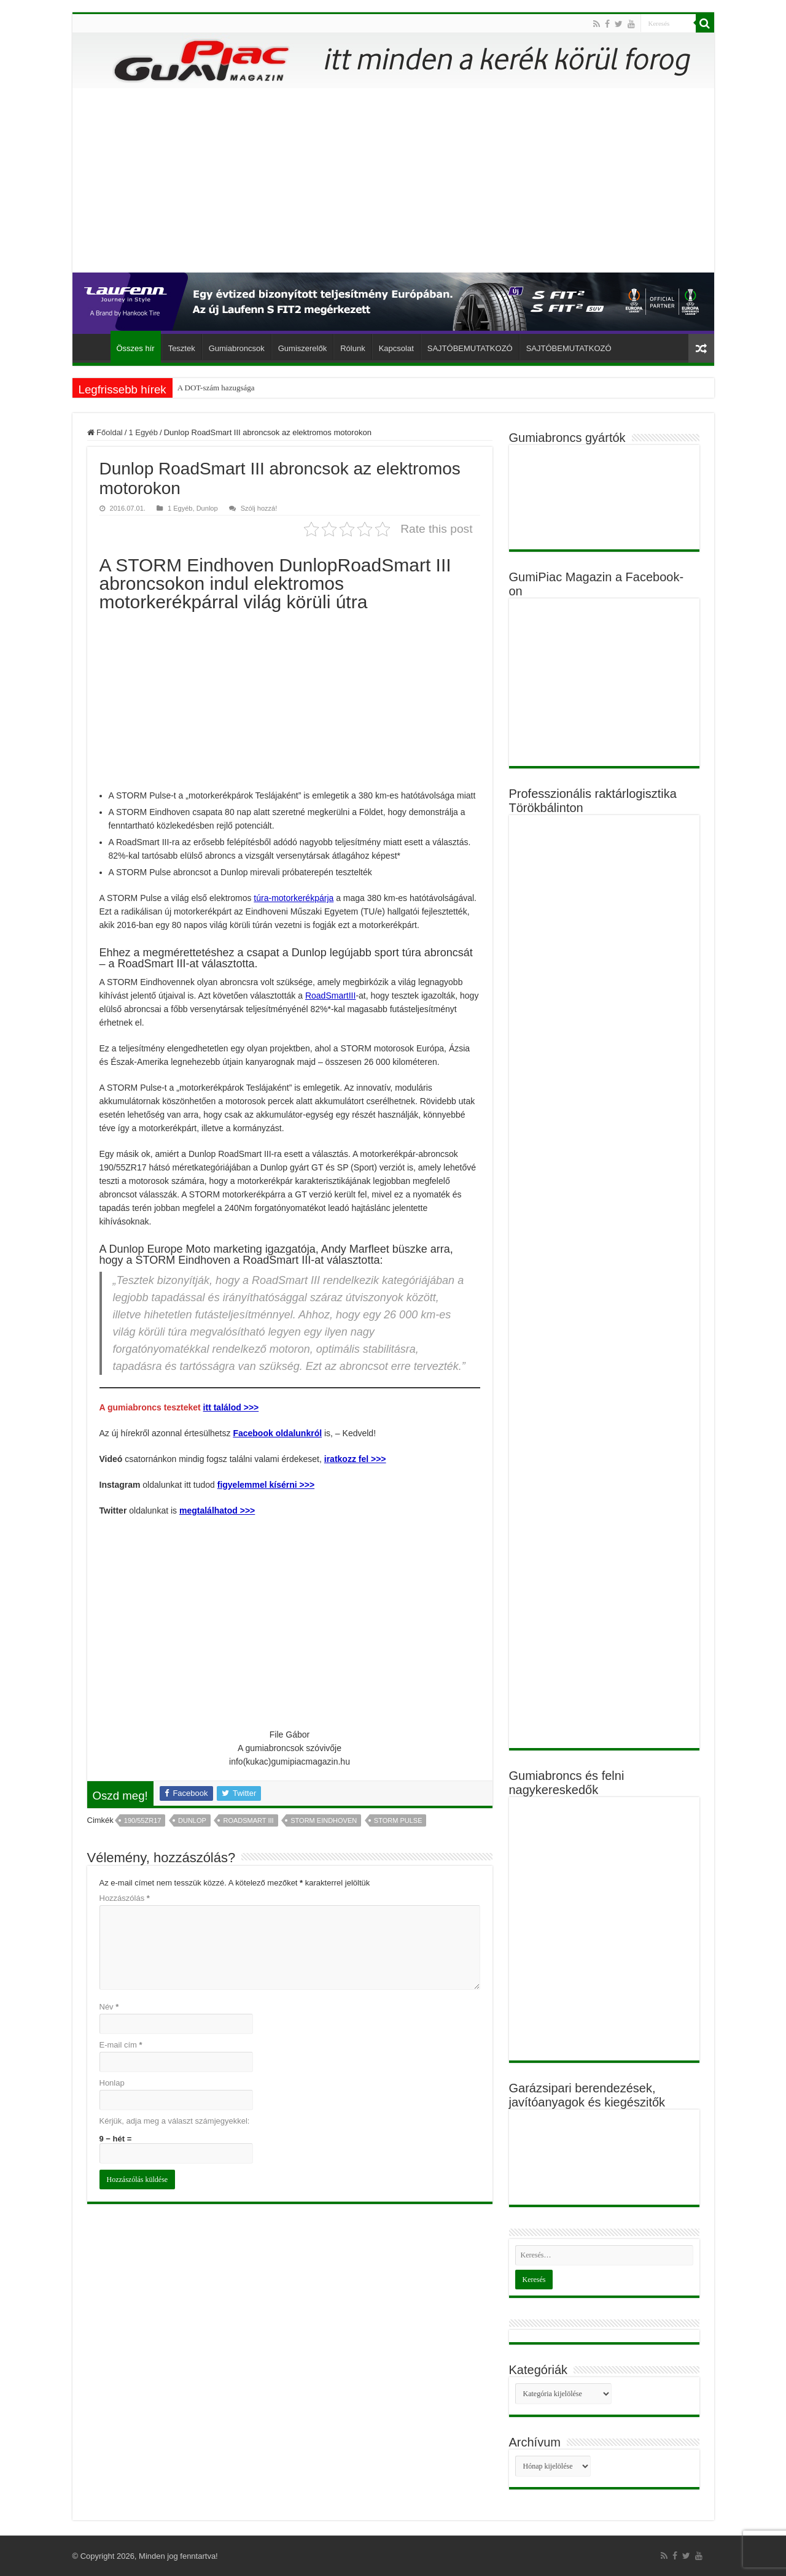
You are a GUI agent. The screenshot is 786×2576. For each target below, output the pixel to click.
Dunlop (207, 508)
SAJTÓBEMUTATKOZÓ (470, 348)
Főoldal (95, 347)
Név (109, 2006)
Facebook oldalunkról (277, 1433)
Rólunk (352, 348)
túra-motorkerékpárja (293, 898)
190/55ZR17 (142, 1820)
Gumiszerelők (302, 348)
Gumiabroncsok (237, 348)
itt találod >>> (231, 1407)
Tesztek (181, 348)
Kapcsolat (396, 348)
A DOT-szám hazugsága (216, 387)
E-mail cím (120, 2044)
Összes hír (136, 348)
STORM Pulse (398, 1820)
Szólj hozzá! (259, 508)
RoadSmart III (248, 1820)
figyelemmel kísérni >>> (265, 1485)
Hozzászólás (124, 1898)
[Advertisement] (393, 180)
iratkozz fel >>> (355, 1459)
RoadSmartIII (330, 995)
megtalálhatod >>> (217, 1510)
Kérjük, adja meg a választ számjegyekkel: (174, 2120)
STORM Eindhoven (323, 1820)
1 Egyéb (143, 432)
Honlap (112, 2082)
